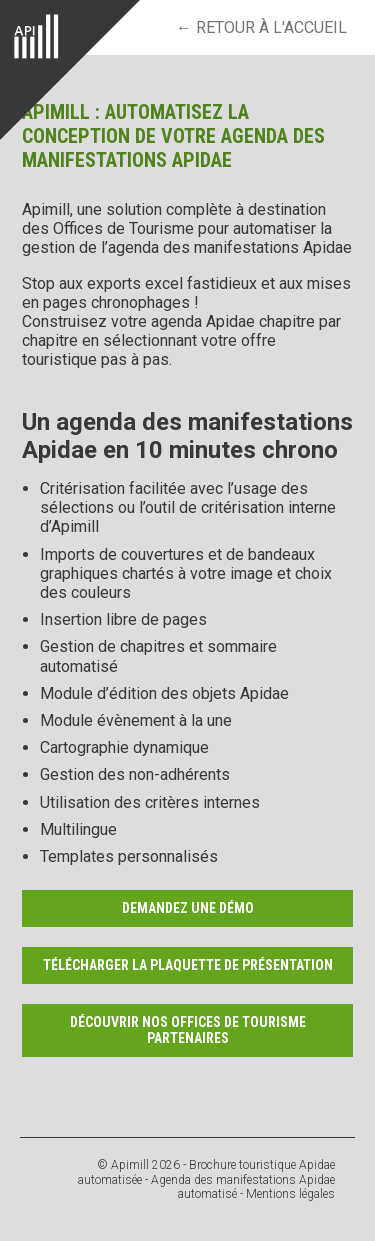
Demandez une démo (188, 908)
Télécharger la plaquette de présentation (188, 965)
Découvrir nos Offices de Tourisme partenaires (188, 1030)
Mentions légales (290, 1194)
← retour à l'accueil (261, 27)
